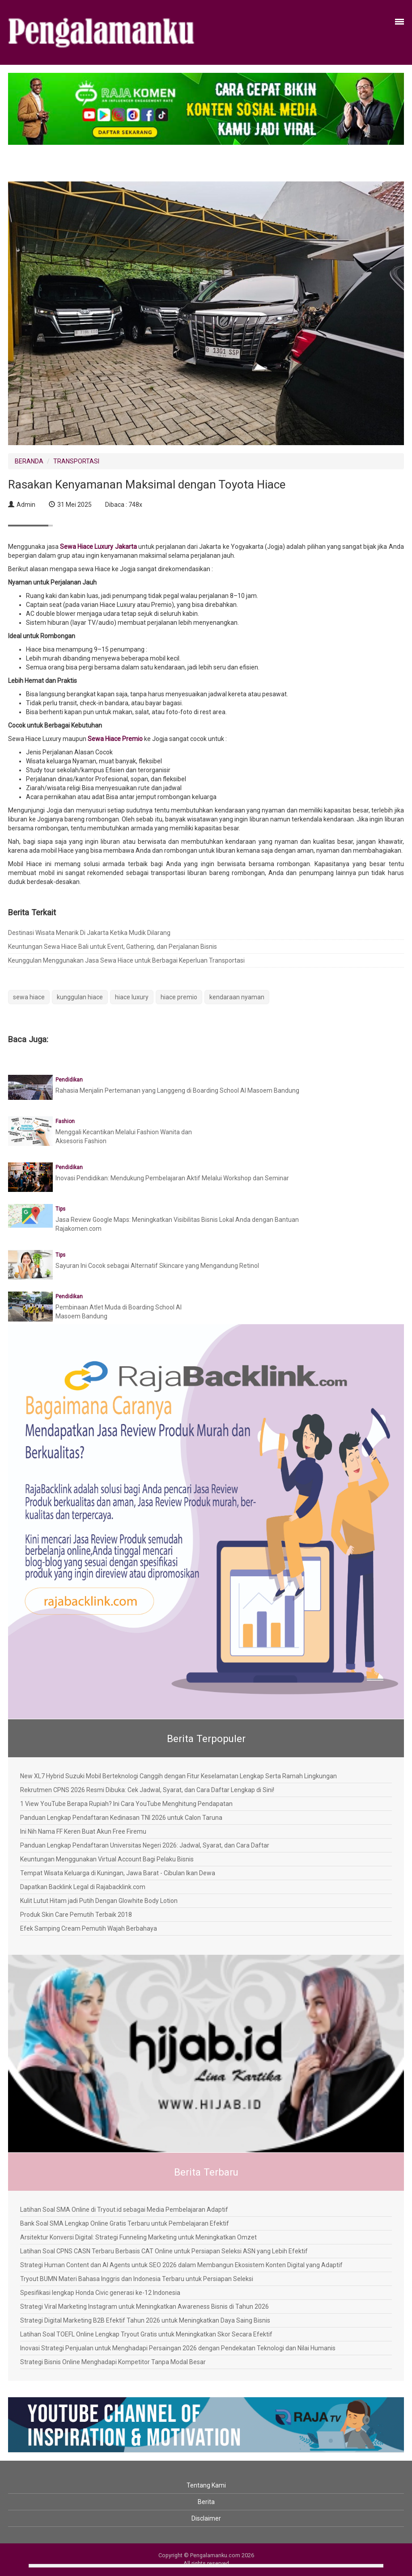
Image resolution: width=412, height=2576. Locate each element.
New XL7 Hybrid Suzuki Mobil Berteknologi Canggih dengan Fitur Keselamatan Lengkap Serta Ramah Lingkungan (178, 1776)
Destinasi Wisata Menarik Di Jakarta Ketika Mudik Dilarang (89, 932)
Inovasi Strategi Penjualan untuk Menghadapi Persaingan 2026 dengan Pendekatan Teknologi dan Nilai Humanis (178, 2348)
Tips (60, 1209)
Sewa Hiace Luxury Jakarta (98, 546)
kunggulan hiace (80, 997)
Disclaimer (206, 2518)
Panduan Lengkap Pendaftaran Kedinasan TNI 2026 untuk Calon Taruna (121, 1817)
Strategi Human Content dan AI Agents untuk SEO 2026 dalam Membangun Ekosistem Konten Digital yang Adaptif (181, 2265)
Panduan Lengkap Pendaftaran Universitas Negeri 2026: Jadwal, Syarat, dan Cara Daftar (144, 1845)
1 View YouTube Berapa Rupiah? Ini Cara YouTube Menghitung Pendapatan (126, 1803)
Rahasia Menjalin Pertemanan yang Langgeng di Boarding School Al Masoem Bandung (177, 1090)
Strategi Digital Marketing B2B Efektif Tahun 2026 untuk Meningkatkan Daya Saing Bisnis (145, 2320)
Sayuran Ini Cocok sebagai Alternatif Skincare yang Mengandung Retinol (157, 1265)
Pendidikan (69, 1080)
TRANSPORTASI (76, 461)
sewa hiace (29, 997)
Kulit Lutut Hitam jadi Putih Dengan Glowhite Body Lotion (99, 1900)
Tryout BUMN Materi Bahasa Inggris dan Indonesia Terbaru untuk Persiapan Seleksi (136, 2278)
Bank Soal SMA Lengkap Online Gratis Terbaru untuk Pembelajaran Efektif (124, 2223)
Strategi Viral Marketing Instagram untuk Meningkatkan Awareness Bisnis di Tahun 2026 (144, 2306)
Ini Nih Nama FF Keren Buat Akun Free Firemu (83, 1831)
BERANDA (29, 461)
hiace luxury (132, 997)
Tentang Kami (206, 2485)
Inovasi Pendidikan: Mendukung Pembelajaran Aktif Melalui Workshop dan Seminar (172, 1178)
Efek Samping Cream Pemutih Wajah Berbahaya (88, 1928)
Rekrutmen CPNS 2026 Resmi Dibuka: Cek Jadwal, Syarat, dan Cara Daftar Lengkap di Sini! (147, 1789)
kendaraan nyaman (236, 997)
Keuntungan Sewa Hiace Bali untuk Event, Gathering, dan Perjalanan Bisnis (112, 946)
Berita (206, 2501)
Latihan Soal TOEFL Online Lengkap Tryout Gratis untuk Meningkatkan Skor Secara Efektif (146, 2334)
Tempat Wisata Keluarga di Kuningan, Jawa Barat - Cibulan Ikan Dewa (117, 1873)
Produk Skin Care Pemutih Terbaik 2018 (76, 1914)
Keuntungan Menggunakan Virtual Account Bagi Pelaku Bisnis (107, 1859)
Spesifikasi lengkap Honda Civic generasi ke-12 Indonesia (100, 2292)
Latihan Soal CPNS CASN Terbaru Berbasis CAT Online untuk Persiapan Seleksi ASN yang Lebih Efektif (164, 2251)
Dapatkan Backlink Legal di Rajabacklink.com (82, 1886)
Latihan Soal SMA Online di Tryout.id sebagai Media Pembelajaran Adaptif (124, 2209)
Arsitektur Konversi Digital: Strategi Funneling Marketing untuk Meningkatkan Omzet (138, 2237)
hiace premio (179, 997)
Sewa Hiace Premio (115, 738)
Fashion (65, 1121)
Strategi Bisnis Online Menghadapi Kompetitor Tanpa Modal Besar (113, 2362)
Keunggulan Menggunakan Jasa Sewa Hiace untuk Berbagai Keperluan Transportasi (126, 960)
